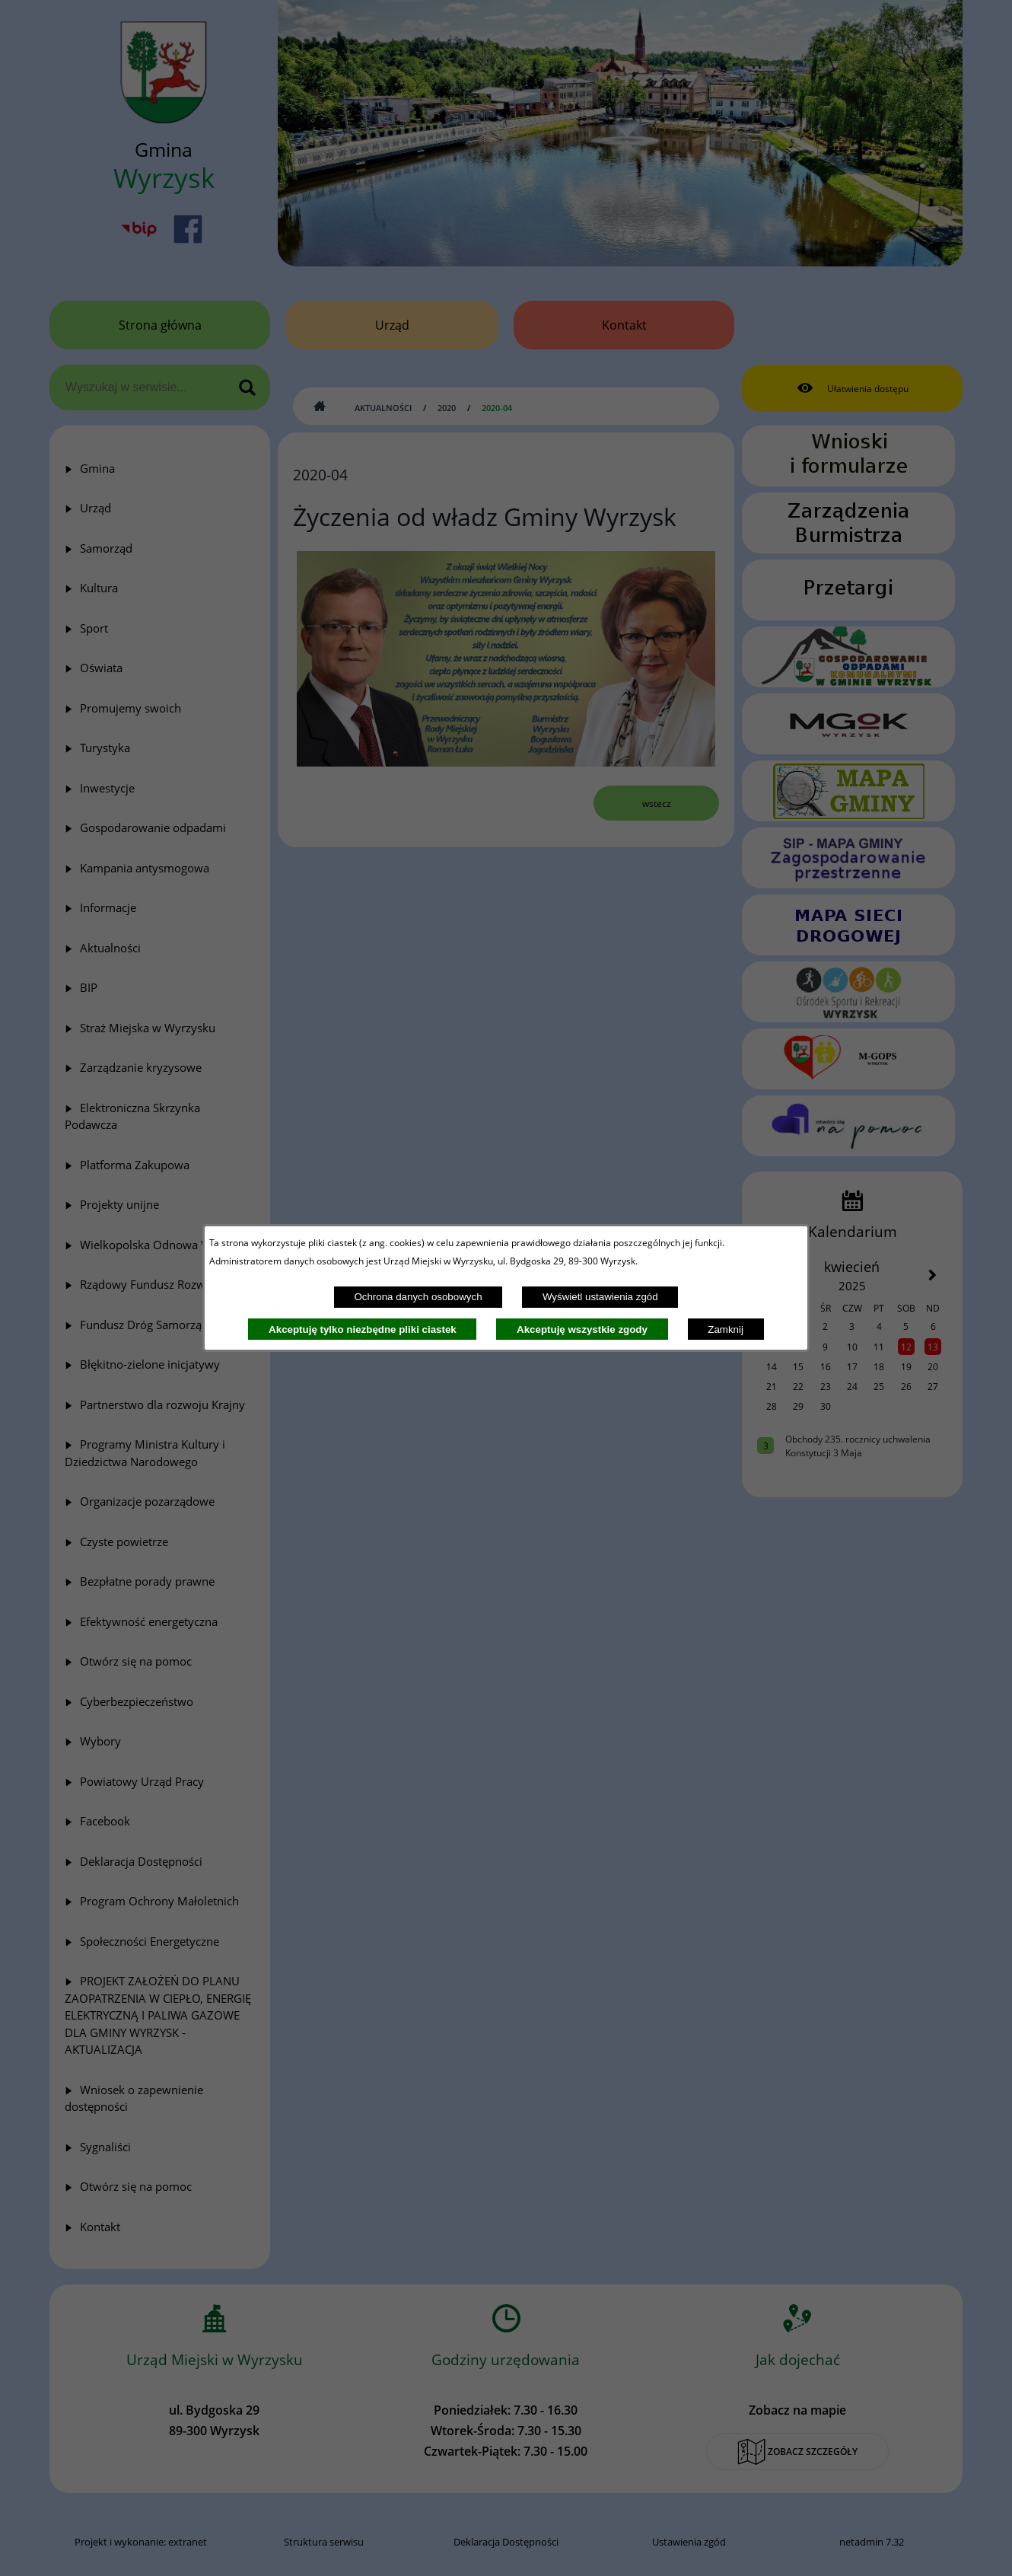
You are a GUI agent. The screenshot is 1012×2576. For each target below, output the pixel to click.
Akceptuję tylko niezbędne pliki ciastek (363, 1329)
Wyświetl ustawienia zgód (600, 1296)
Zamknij (725, 1329)
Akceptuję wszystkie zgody (582, 1329)
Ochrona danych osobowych (418, 1296)
